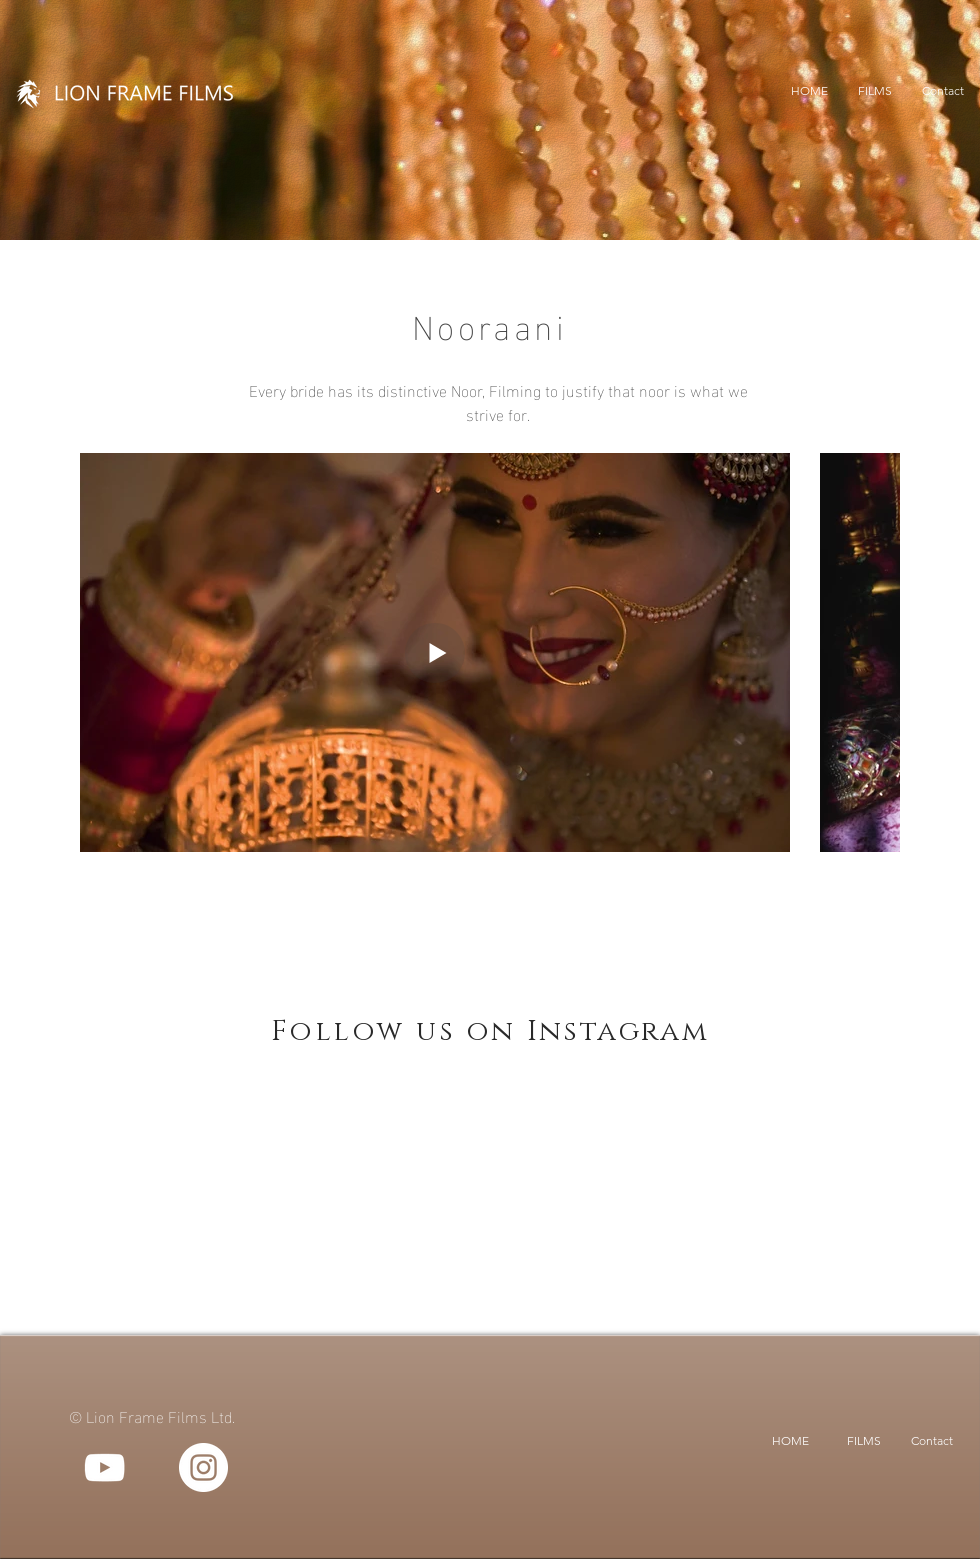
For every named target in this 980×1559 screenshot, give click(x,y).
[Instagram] (203, 1467)
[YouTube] (104, 1467)
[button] (875, 91)
